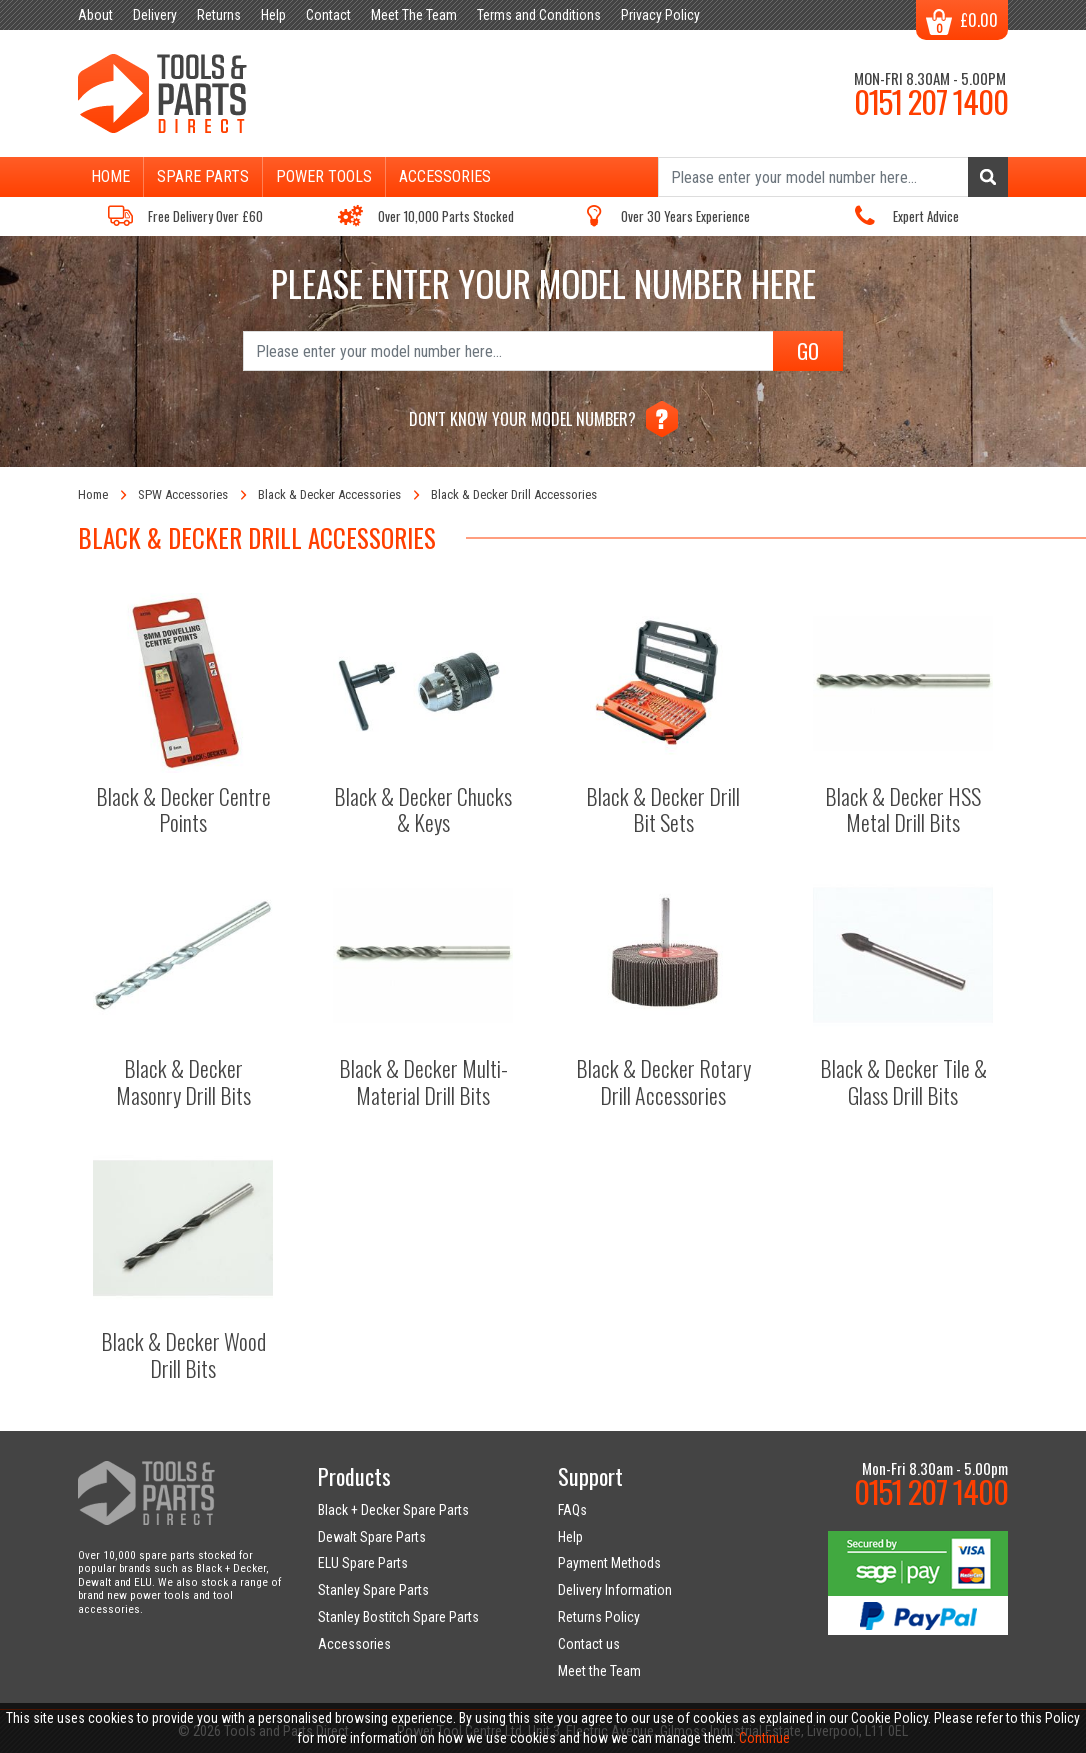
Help (570, 1537)
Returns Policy (599, 1617)
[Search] (833, 177)
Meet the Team (599, 1671)
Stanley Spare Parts (373, 1590)
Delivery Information (615, 1590)
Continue (764, 1738)
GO (808, 351)
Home (110, 176)
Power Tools (324, 176)
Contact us (589, 1644)
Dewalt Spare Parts (372, 1537)
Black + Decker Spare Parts (393, 1510)
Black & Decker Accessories (329, 494)
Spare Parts (203, 176)
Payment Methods (609, 1563)
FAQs (572, 1510)
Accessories (445, 176)
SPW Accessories (183, 494)
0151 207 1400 (931, 101)
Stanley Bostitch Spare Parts (398, 1617)
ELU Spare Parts (363, 1563)
